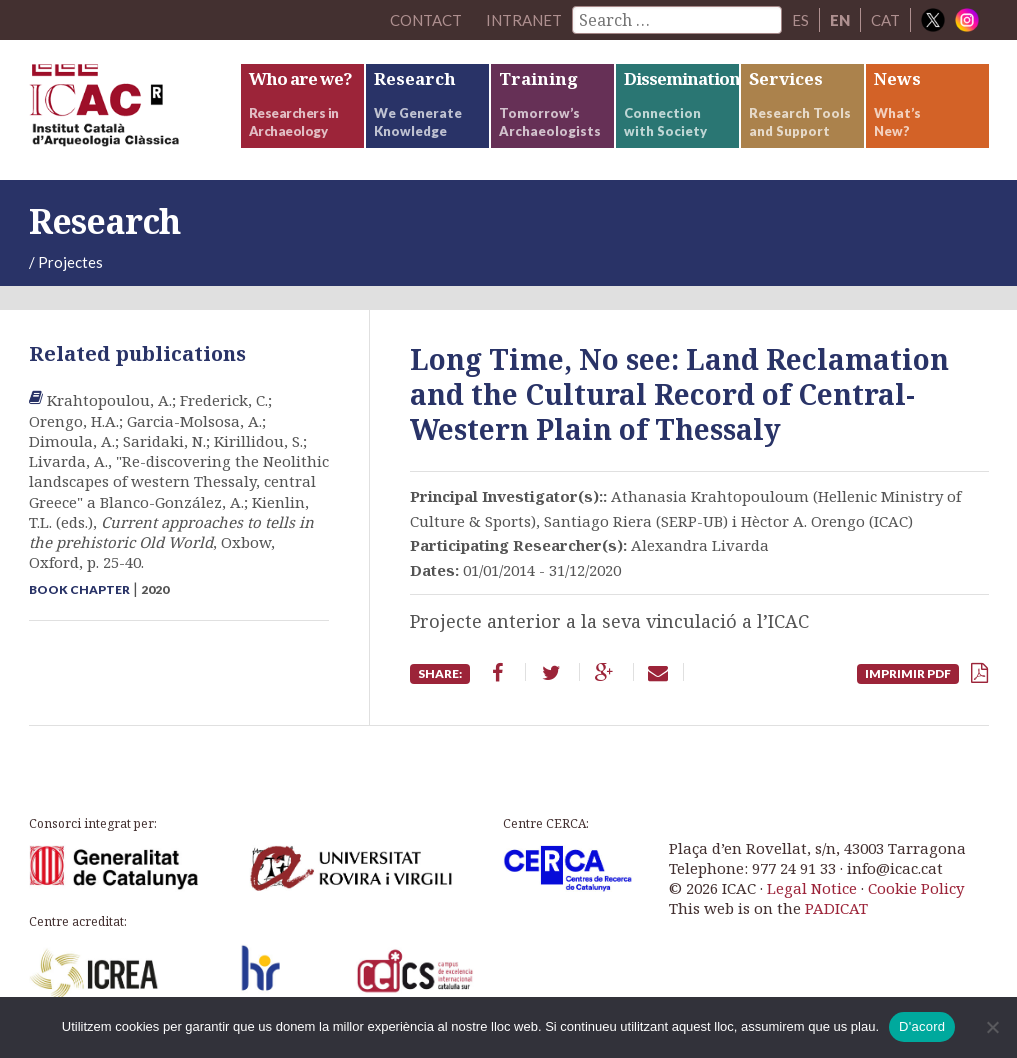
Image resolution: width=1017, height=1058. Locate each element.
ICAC (134, 110)
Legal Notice (812, 888)
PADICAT (836, 908)
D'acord (922, 1026)
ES (800, 20)
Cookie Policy (916, 888)
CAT (885, 20)
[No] (992, 1027)
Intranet (524, 20)
